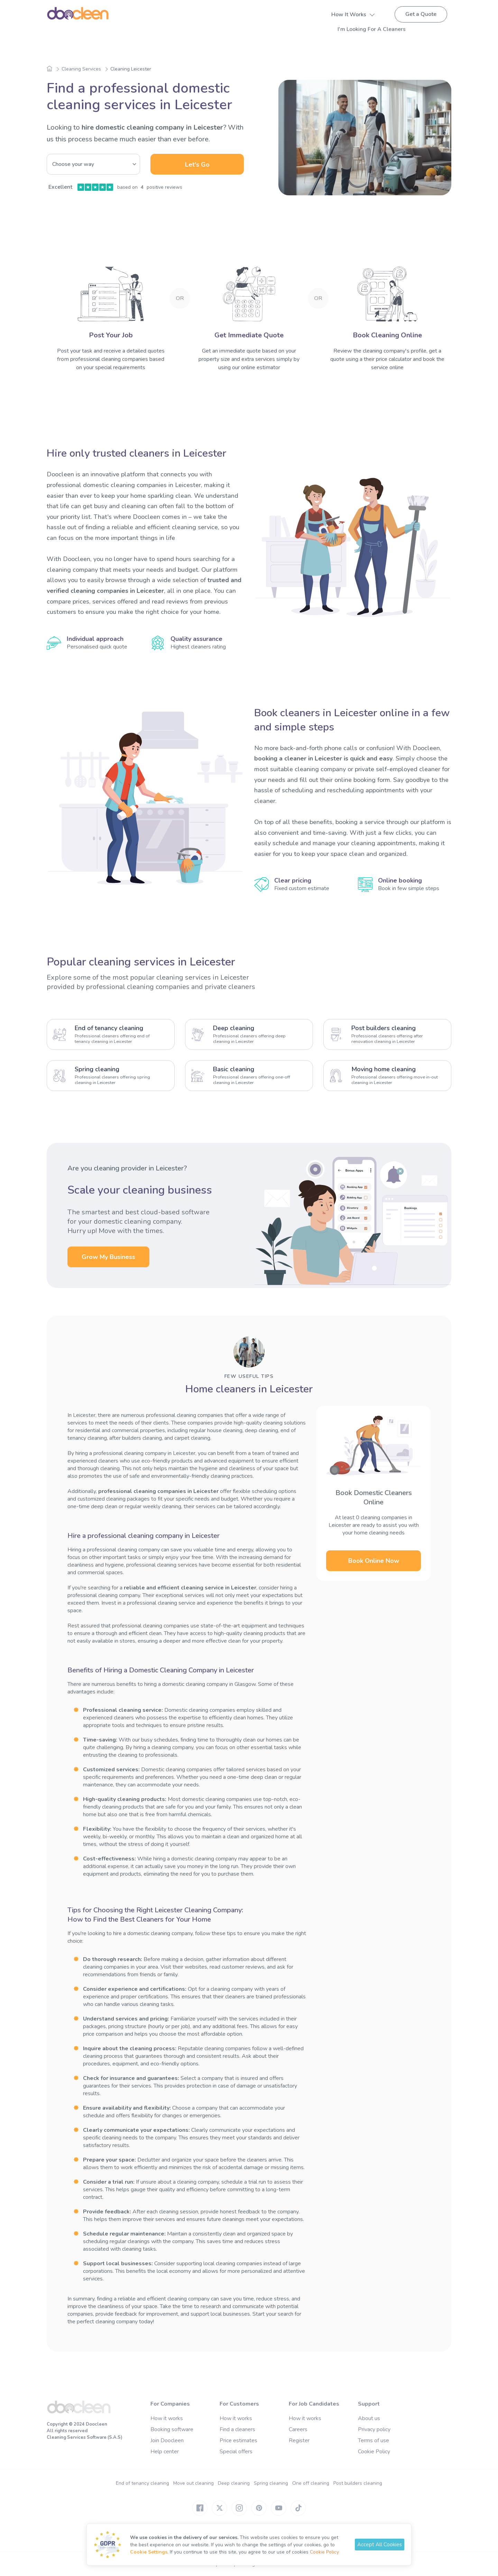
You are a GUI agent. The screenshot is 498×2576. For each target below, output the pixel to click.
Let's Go (197, 164)
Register (299, 2440)
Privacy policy (374, 2429)
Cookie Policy (374, 2451)
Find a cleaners (237, 2429)
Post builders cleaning (357, 2483)
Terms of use (373, 2440)
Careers (298, 2429)
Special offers (236, 2451)
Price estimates (238, 2440)
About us (369, 2418)
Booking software (171, 2429)
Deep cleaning (234, 2483)
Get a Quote (420, 14)
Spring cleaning (271, 2483)
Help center (164, 2451)
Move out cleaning (193, 2483)
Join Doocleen (167, 2440)
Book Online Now (373, 1561)
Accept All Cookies (379, 2544)
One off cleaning (310, 2483)
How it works (166, 2418)
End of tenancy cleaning (142, 2483)
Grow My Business (108, 1257)
